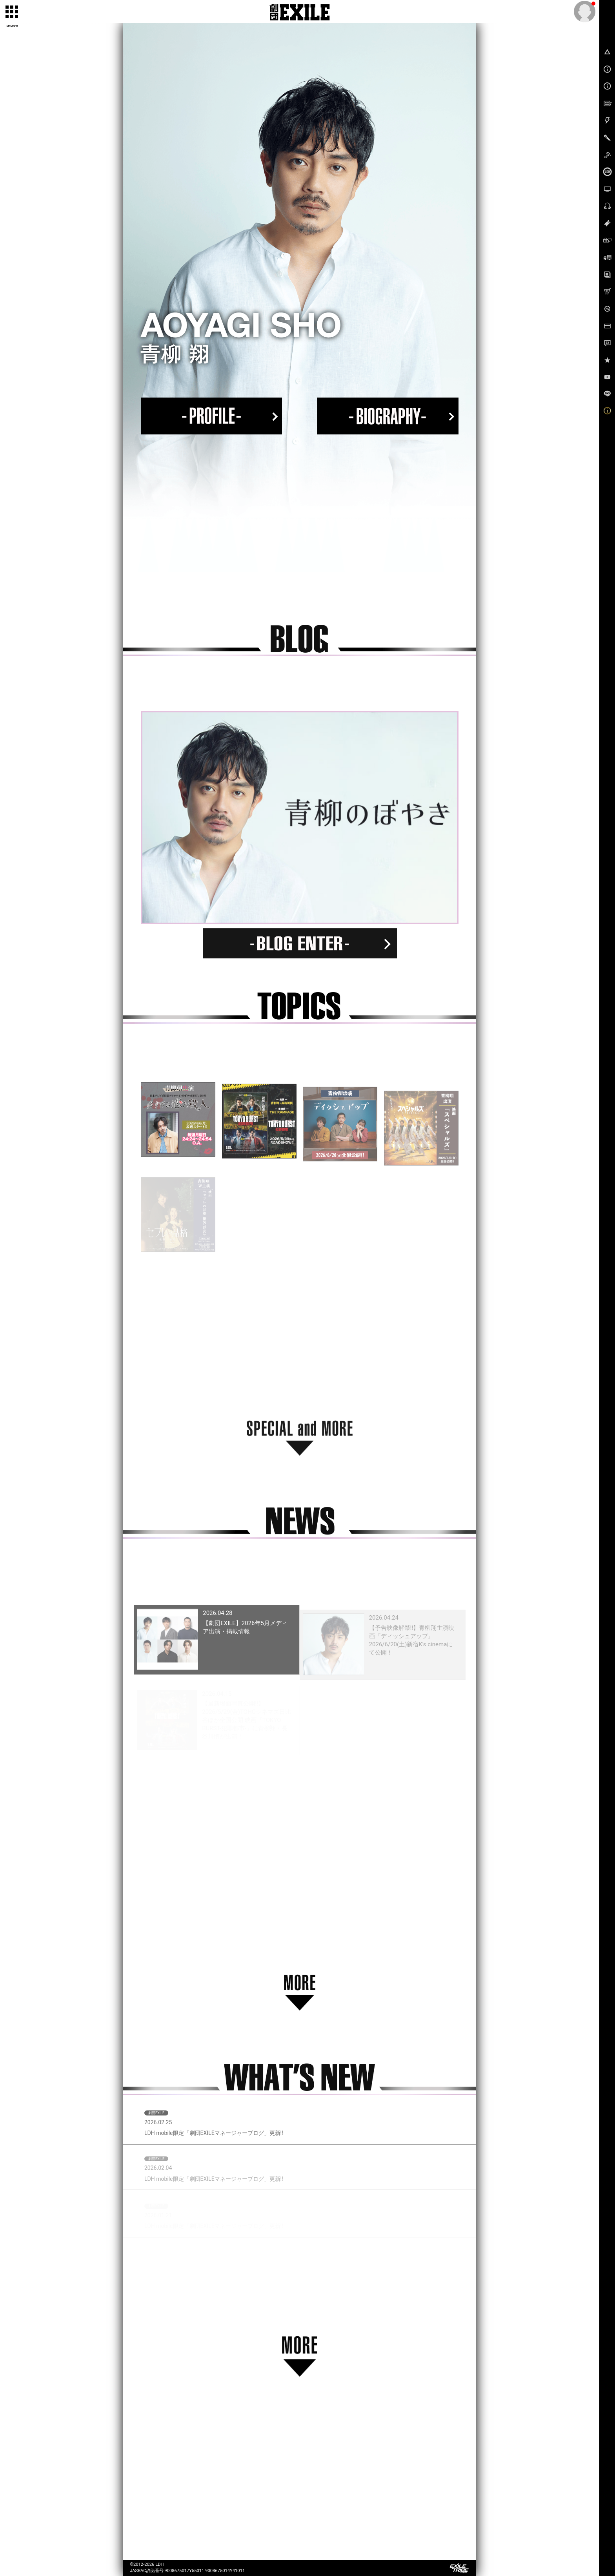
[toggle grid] (12, 12)
